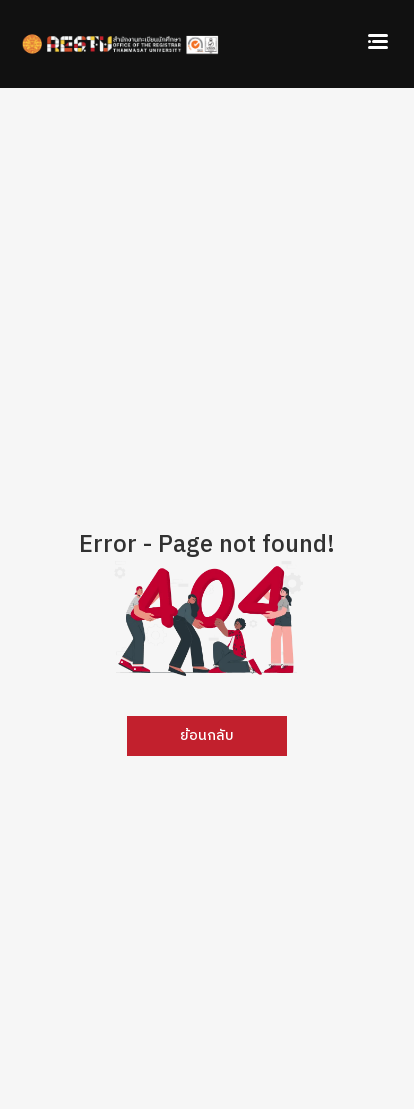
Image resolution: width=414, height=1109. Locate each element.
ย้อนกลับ (207, 736)
